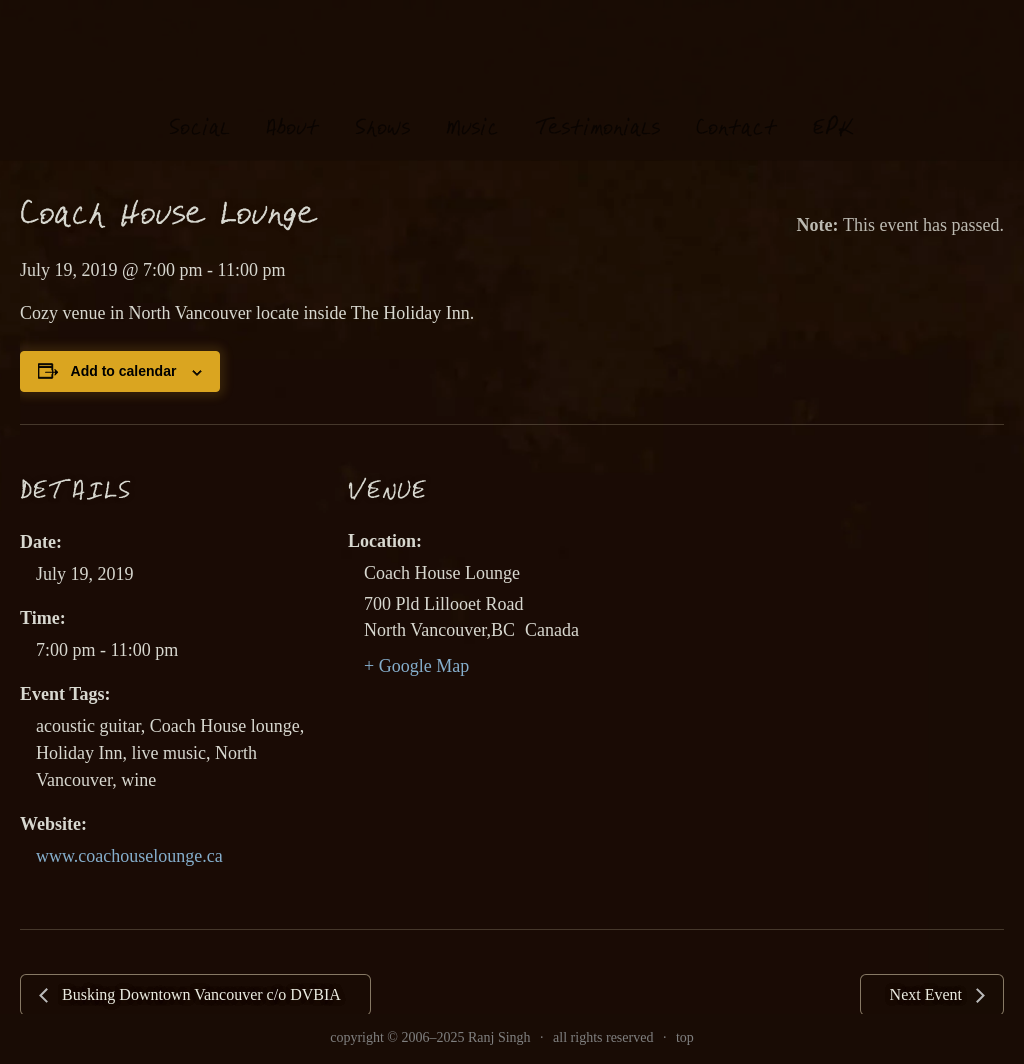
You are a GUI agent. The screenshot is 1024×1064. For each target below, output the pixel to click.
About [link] (292, 109)
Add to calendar (124, 371)
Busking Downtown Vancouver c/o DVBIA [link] (199, 994)
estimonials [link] (597, 109)
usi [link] (472, 109)
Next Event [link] (928, 994)
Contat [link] (736, 109)
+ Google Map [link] (416, 666)
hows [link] (382, 109)
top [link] (685, 1037)
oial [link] (199, 109)
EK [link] (833, 108)
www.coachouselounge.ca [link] (129, 856)
